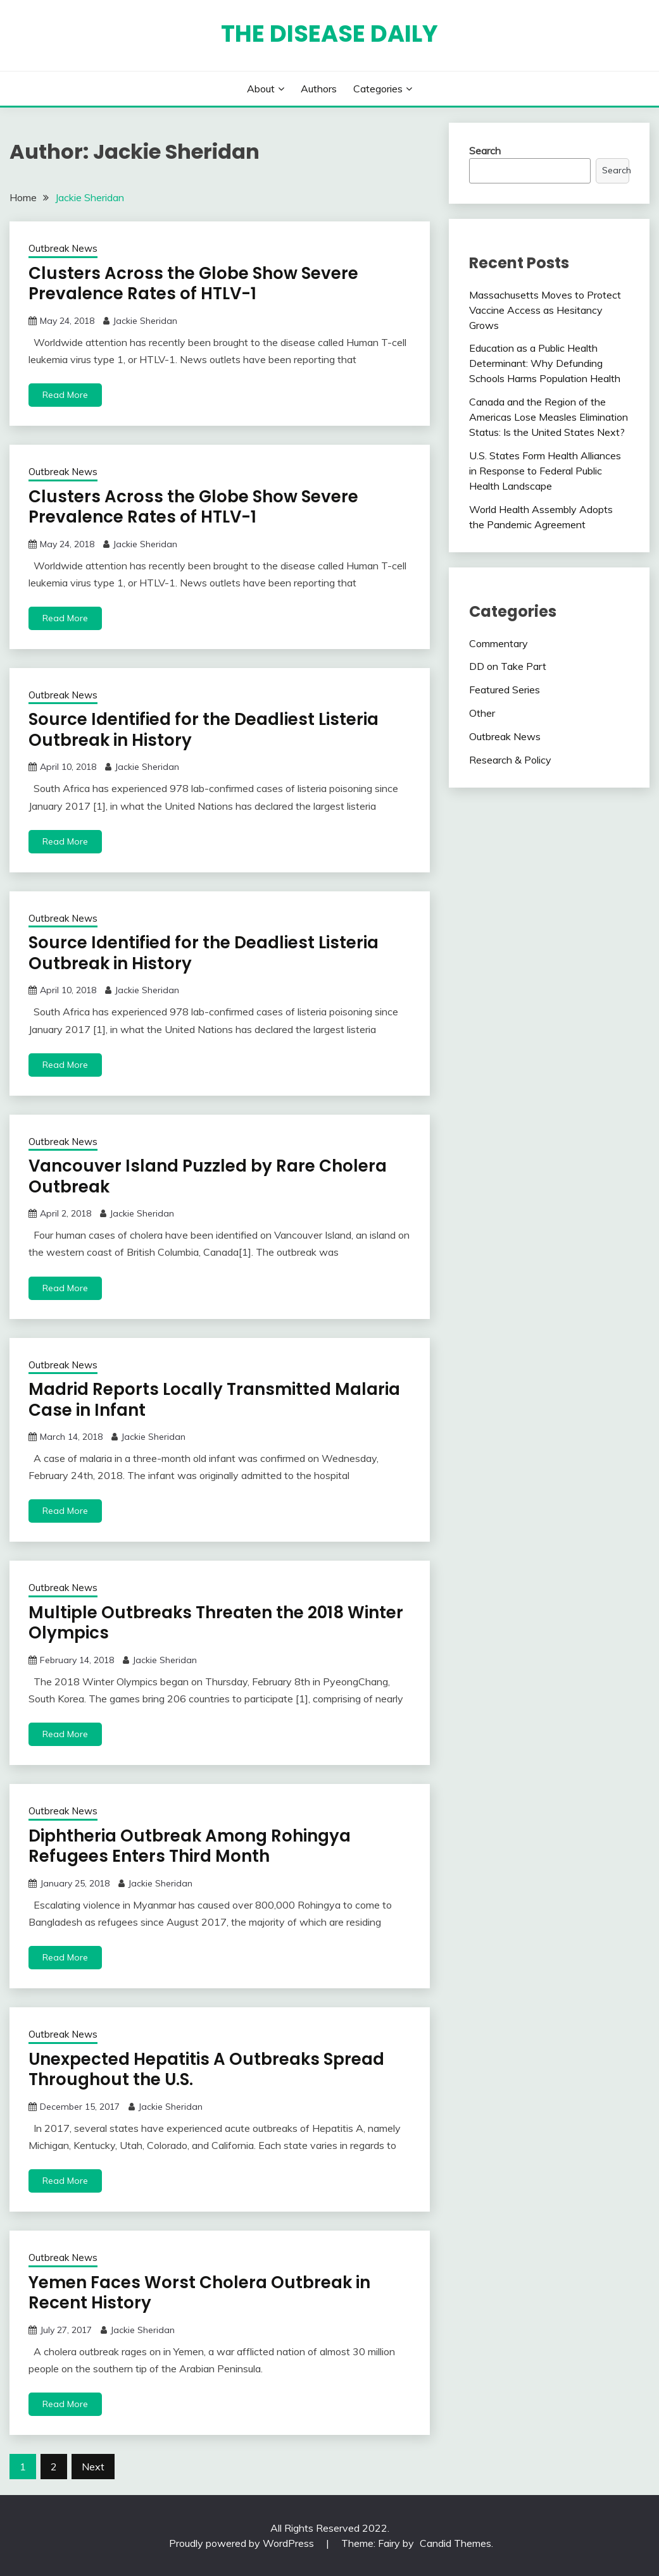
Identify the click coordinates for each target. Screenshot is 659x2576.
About (261, 88)
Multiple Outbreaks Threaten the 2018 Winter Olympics (215, 1623)
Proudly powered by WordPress (243, 2543)
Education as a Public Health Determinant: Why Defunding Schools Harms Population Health (544, 363)
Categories (378, 88)
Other (482, 713)
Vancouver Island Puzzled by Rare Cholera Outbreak (207, 1176)
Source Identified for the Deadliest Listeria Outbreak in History (203, 730)
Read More (65, 394)
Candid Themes (455, 2543)
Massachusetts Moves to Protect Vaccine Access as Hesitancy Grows (545, 309)
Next (93, 2466)
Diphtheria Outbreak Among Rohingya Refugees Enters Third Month (189, 1846)
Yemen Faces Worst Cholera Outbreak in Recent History (199, 2293)
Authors (319, 88)
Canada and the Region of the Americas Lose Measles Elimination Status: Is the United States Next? (548, 416)
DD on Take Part (507, 666)
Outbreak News (62, 248)
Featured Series (504, 689)
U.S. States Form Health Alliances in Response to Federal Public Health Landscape (545, 470)
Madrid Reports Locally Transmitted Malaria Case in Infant (214, 1399)
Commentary (498, 643)
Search (485, 150)
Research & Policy (510, 759)
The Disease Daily (329, 33)
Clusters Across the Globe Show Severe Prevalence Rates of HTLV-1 (193, 284)
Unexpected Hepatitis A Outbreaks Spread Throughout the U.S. (206, 2069)
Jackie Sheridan (145, 320)
